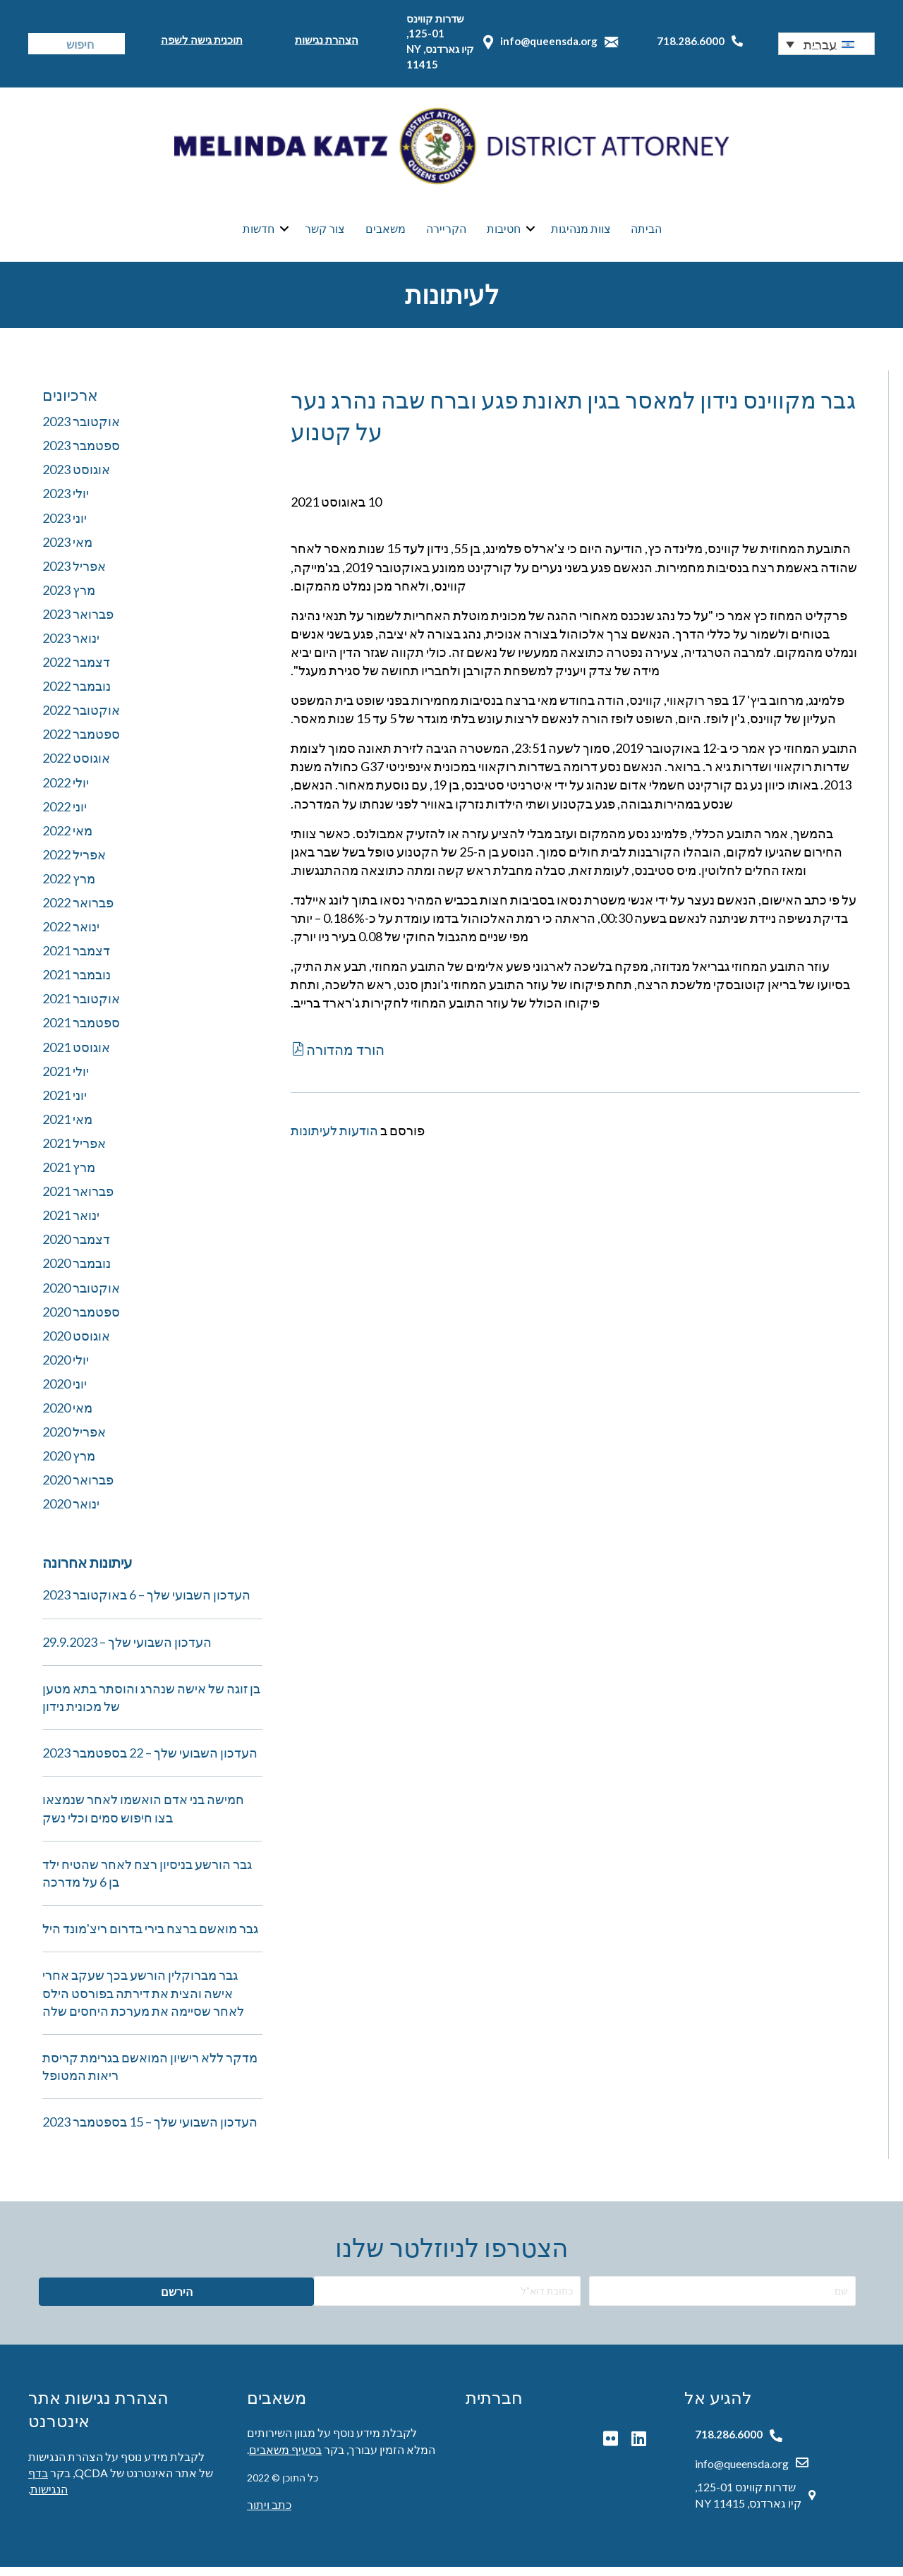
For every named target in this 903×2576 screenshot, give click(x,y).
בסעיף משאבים (285, 2458)
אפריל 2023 (74, 574)
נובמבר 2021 (76, 983)
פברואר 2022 (78, 911)
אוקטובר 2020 (81, 1296)
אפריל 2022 (74, 863)
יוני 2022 (64, 815)
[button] (826, 43)
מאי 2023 (67, 550)
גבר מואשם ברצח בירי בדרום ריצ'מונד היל (150, 1937)
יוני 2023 (64, 526)
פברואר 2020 (78, 1488)
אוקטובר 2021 (81, 1007)
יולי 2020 (65, 1368)
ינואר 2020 (70, 1512)
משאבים (385, 233)
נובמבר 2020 (76, 1272)
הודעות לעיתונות (334, 1139)
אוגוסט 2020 (76, 1344)
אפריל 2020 (74, 1441)
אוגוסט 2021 (76, 1055)
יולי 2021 (65, 1079)
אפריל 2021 (74, 1151)
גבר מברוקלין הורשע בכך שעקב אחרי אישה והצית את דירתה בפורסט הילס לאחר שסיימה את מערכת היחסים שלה (143, 2001)
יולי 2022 (65, 791)
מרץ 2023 (68, 598)
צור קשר (325, 233)
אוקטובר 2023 (81, 430)
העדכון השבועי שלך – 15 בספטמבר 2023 (149, 2131)
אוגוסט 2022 (76, 767)
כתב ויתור (269, 2513)
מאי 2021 (67, 1127)
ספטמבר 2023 (81, 454)
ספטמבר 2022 (81, 743)
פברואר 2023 (78, 622)
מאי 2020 (67, 1416)
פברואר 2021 (78, 1200)
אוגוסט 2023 (76, 478)
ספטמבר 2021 (81, 1031)
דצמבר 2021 (76, 959)
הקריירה (446, 233)
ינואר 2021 (70, 1224)
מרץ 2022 (68, 887)
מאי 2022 (67, 839)
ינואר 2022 (70, 935)
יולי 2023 (65, 502)
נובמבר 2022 (76, 695)
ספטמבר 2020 (81, 1320)
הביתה (646, 233)
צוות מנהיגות (581, 233)
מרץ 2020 (68, 1465)
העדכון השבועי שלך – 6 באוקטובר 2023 (146, 1603)
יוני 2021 (64, 1103)
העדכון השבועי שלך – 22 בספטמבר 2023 (149, 1762)
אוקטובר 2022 (81, 719)
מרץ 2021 (68, 1176)
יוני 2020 (64, 1392)
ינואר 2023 (70, 646)
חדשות (258, 233)
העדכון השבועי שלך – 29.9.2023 (127, 1650)
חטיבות (504, 233)
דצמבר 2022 (76, 671)
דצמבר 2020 (76, 1248)
